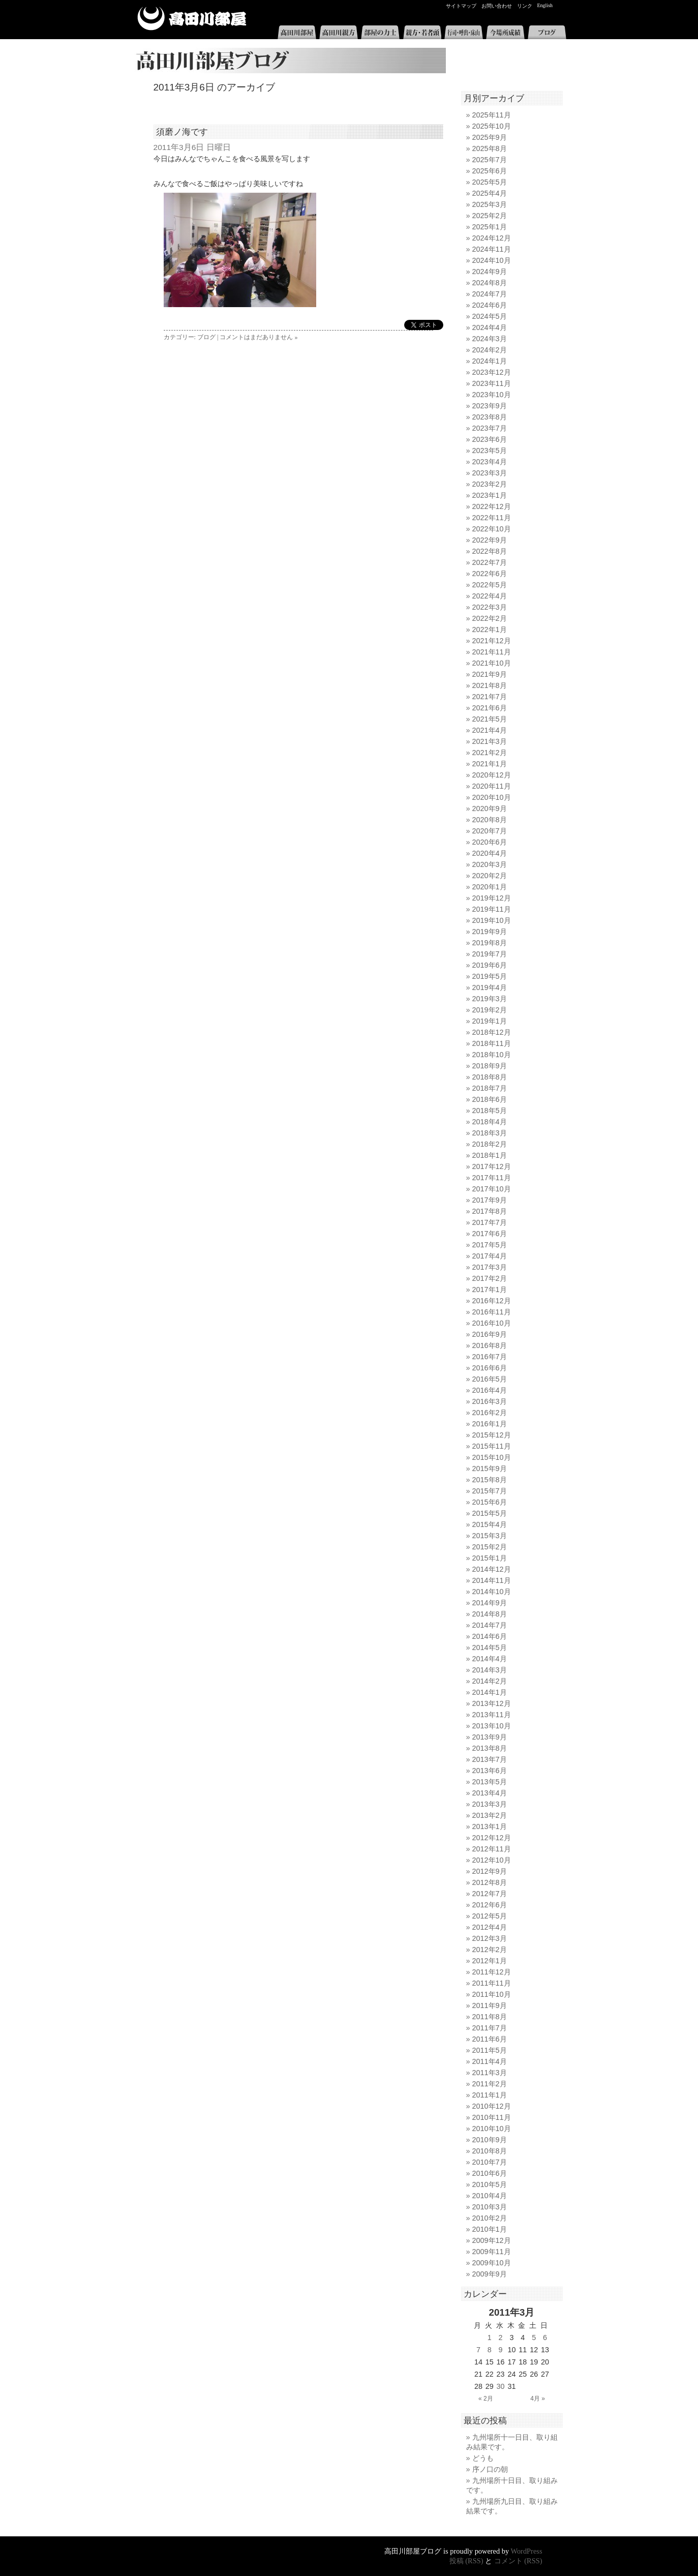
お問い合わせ (496, 6)
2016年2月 (489, 1413)
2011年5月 (489, 2050)
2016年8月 (489, 1345)
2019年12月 (491, 898)
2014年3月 (489, 1670)
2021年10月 (491, 663)
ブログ (547, 32)
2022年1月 (489, 629)
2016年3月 (489, 1401)
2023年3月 (489, 473)
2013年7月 (489, 1759)
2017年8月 (489, 1211)
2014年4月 (489, 1659)
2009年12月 (491, 2240)
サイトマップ (461, 6)
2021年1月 (489, 764)
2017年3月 (489, 1267)
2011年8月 (489, 2017)
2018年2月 (489, 1144)
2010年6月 (489, 2173)
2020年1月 (489, 887)
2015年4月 (489, 1524)
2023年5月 (489, 450)
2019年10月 (491, 920)
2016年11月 (491, 1312)
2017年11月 (491, 1178)
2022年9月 (489, 540)
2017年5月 (489, 1245)
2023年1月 (489, 495)
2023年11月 (491, 383)
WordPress (526, 2551)
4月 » (537, 2398)
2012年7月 (489, 1894)
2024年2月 (489, 350)
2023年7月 (489, 428)
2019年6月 (489, 965)
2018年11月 (491, 1043)
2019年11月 (491, 909)
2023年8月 (489, 417)
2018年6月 (489, 1099)
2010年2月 (489, 2218)
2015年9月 (489, 1468)
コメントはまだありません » (258, 337)
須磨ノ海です (182, 132)
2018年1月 (489, 1155)
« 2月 (485, 2398)
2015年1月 (489, 1558)
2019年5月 (489, 976)
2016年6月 (489, 1368)
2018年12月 (491, 1032)
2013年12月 (491, 1703)
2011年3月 (489, 2073)
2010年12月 (491, 2106)
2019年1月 (489, 1021)
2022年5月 (489, 585)
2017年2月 (489, 1278)
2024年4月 (489, 327)
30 (501, 2386)
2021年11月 (491, 652)
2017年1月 (489, 1289)
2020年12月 (491, 775)
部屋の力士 (380, 32)
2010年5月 (489, 2184)
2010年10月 (491, 2128)
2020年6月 (489, 842)
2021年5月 (489, 719)
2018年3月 (489, 1133)
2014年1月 (489, 1692)
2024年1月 (489, 361)
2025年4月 (489, 193)
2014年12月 (491, 1569)
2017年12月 (491, 1166)
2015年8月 (489, 1480)
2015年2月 (489, 1547)
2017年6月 (489, 1234)
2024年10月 (491, 260)
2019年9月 (489, 931)
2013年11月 (491, 1715)
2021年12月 (491, 641)
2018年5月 (489, 1110)
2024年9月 (489, 271)
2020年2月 (489, 876)
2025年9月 (489, 137)
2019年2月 (489, 1010)
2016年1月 (489, 1424)
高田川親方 (338, 32)
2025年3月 (489, 204)
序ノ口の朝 (490, 2469)
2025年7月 (489, 160)
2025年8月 (489, 148)
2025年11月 (491, 115)
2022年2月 (489, 618)
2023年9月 (489, 406)
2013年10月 (491, 1726)
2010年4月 (489, 2196)
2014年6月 (489, 1636)
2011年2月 (489, 2084)
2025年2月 (489, 216)
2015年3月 (489, 1536)
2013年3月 (489, 1804)
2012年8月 (489, 1882)
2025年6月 (489, 171)
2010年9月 (489, 2140)
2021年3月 (489, 741)
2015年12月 (491, 1435)
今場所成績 (505, 32)
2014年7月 (489, 1625)
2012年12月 (491, 1838)
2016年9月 (489, 1334)
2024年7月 (489, 294)
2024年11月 (491, 249)
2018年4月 (489, 1122)
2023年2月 (489, 484)
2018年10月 (491, 1055)
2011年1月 (489, 2095)
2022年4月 (489, 596)
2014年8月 (489, 1614)
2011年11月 (491, 1983)
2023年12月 (491, 372)
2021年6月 (489, 708)
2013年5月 (489, 1782)
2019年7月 (489, 954)
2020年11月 (491, 786)
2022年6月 (489, 574)
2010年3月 (489, 2207)
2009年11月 (491, 2252)
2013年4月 (489, 1793)
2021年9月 (489, 674)
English (545, 5)
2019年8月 (489, 943)
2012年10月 (491, 1860)
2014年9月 (489, 1603)
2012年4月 (489, 1927)
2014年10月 (491, 1591)
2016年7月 (489, 1357)
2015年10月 (491, 1457)
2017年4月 (489, 1256)
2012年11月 (491, 1849)
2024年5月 (489, 316)
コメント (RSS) (518, 2561)
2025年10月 (491, 126)
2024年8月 (489, 283)
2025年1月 (489, 227)
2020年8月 (489, 820)
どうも (483, 2458)
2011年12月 (491, 1972)
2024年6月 (489, 305)
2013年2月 (489, 1815)
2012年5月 (489, 1916)
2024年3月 (489, 339)
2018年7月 (489, 1088)
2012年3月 (489, 1938)
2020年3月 (489, 864)
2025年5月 (489, 182)
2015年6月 (489, 1502)
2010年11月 (491, 2117)
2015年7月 (489, 1491)
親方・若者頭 (422, 32)
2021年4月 (489, 730)
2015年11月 (491, 1446)
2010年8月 (489, 2151)
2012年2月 (489, 1949)
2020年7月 (489, 831)
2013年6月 (489, 1770)
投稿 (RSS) (466, 2561)
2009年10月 (491, 2263)
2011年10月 (491, 1994)
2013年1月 (489, 1826)
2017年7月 (489, 1222)
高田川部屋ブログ (288, 60)
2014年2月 (489, 1681)
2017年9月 (489, 1200)
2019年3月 (489, 999)
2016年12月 (491, 1301)
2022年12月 (491, 506)
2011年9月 (489, 2005)
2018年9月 (489, 1066)
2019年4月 (489, 987)
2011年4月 (489, 2061)
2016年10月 (491, 1323)
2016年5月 (489, 1379)
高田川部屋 (192, 19)
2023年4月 (489, 462)
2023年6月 (489, 439)
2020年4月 (489, 853)
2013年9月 (489, 1737)
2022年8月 (489, 551)
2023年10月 (491, 395)
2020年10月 (491, 797)
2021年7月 (489, 697)
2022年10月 (491, 529)
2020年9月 (489, 808)
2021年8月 (489, 685)
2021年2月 (489, 752)
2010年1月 (489, 2229)
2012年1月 (489, 1961)
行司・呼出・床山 (463, 32)
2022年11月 (491, 518)
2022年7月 (489, 562)
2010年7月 (489, 2162)
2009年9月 (489, 2274)
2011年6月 (489, 2039)
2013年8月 (489, 1748)
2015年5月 (489, 1513)
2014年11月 (491, 1580)
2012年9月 (489, 1871)
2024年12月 (491, 238)
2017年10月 (491, 1189)
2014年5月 (489, 1647)
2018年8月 (489, 1077)
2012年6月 (489, 1905)
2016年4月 (489, 1390)
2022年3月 (489, 607)
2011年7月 (489, 2028)
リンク (524, 6)
